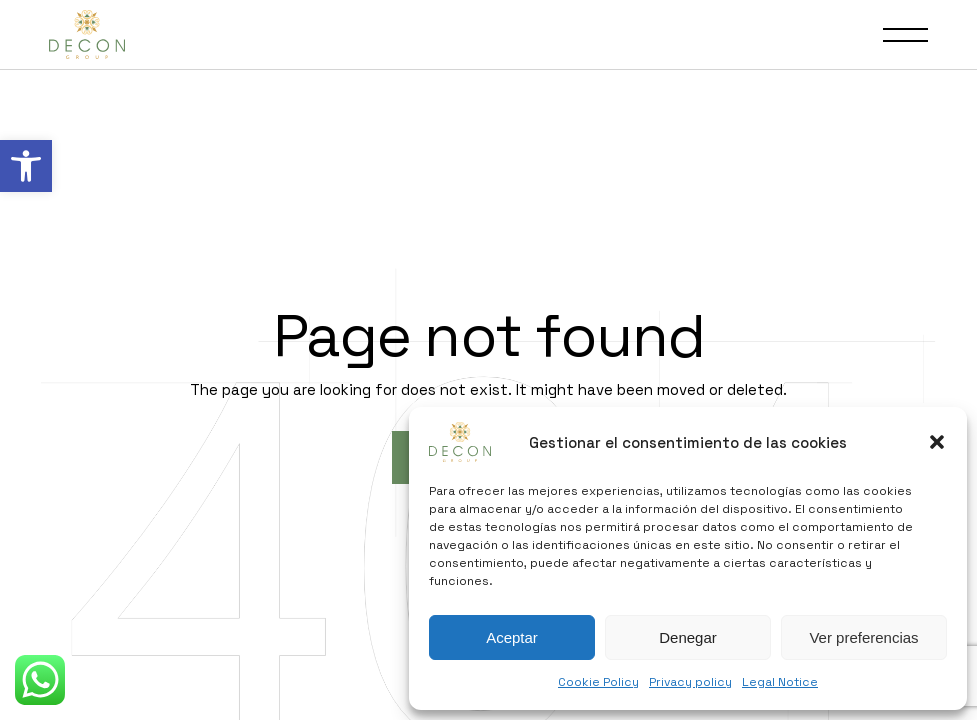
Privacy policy (690, 682)
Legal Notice (780, 682)
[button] (26, 166)
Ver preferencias (863, 637)
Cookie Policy (598, 682)
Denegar (688, 637)
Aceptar (512, 637)
